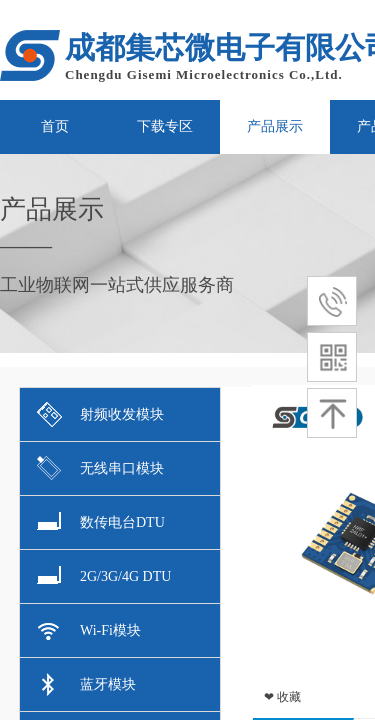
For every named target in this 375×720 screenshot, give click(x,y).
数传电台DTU (101, 522)
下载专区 (165, 126)
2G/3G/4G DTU (104, 576)
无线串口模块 (100, 468)
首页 (55, 126)
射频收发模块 (100, 414)
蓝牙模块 (86, 684)
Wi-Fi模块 (89, 630)
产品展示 (275, 126)
